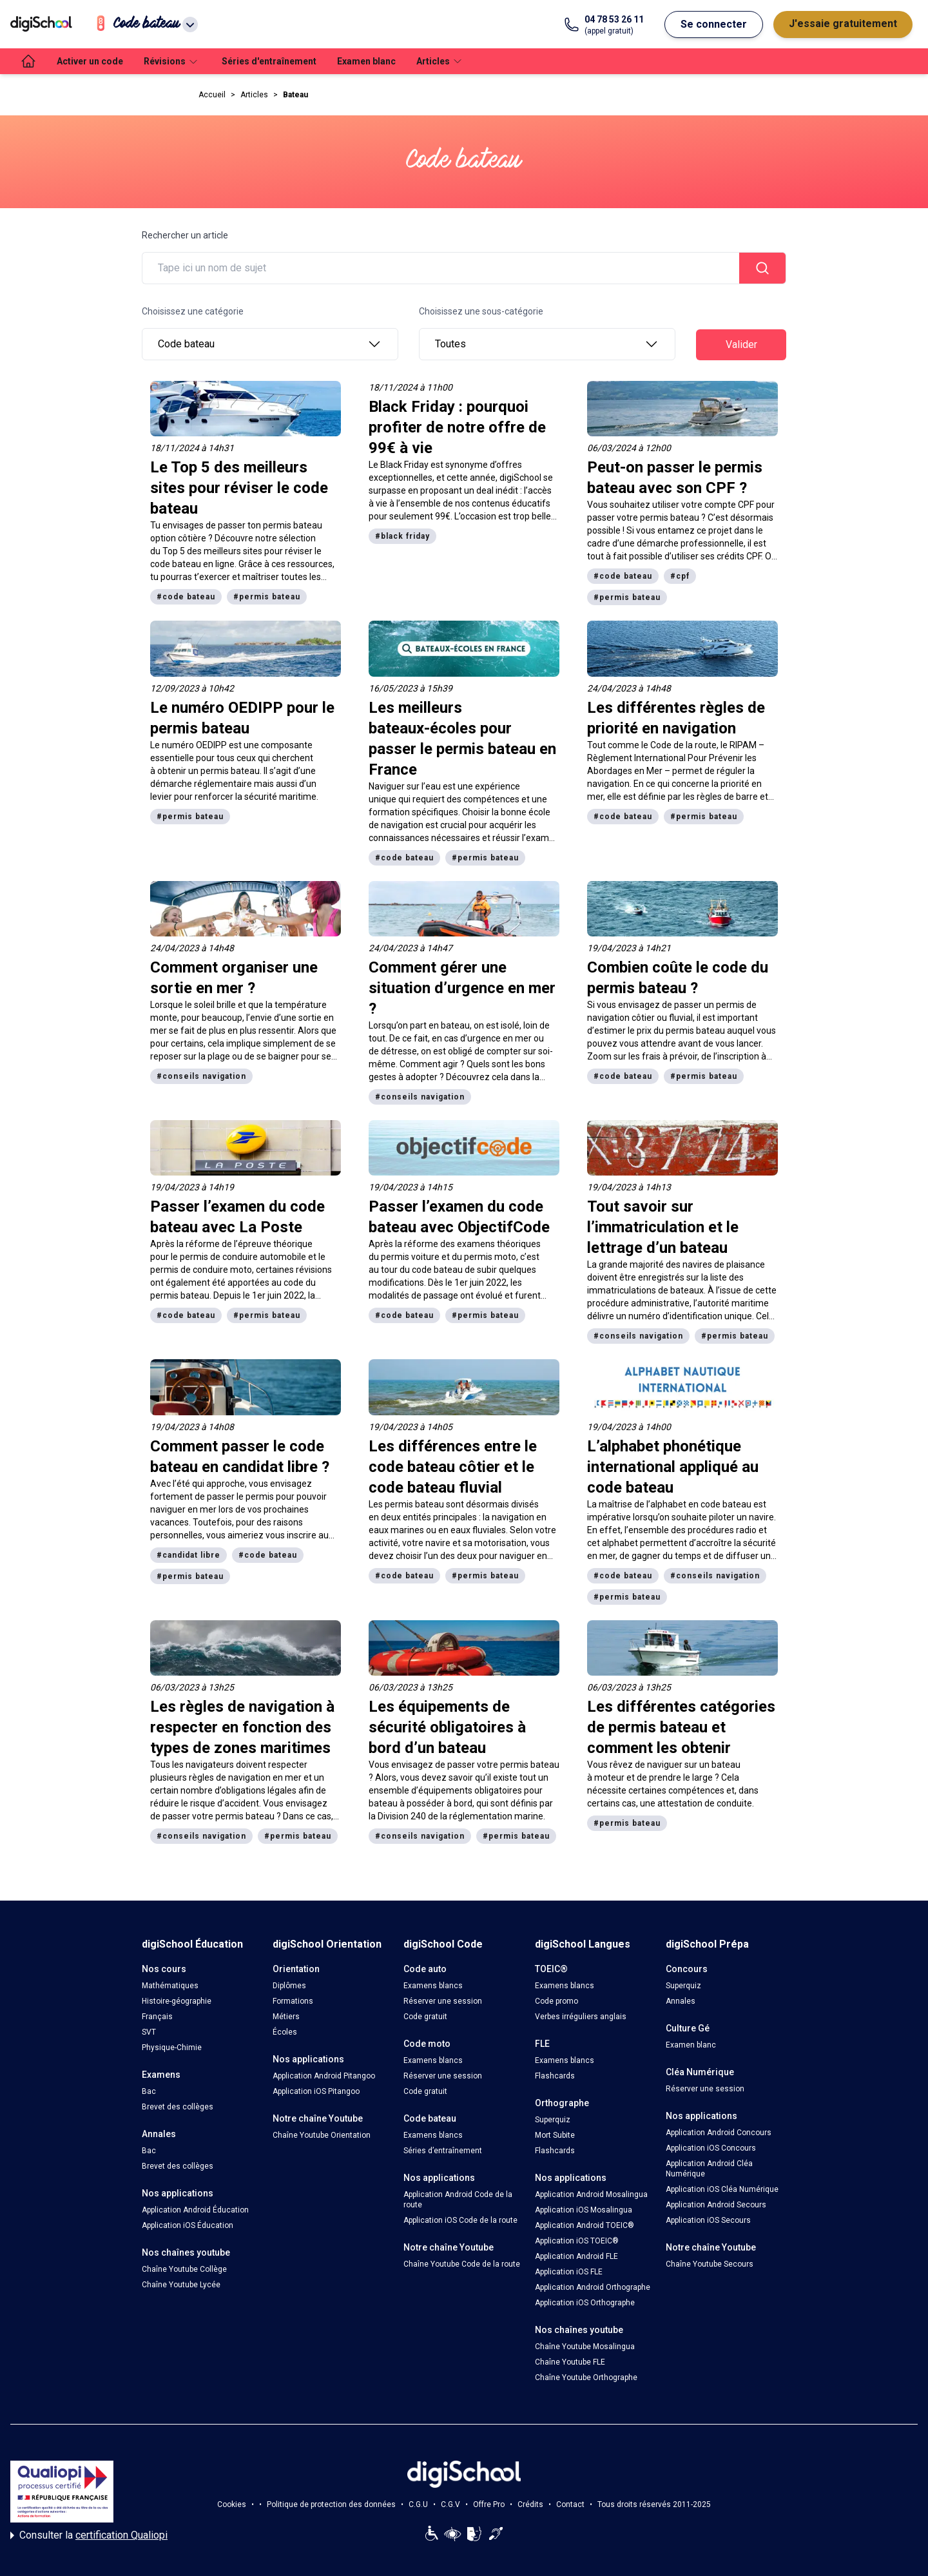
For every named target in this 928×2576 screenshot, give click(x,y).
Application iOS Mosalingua (583, 2209)
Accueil (212, 94)
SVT (149, 2032)
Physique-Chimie (172, 2047)
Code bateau (270, 344)
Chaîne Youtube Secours (709, 2264)
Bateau (295, 94)
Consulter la (89, 2535)
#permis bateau (266, 596)
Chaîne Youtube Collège (184, 2269)
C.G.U (418, 2504)
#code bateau (186, 596)
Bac (149, 2091)
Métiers (286, 2016)
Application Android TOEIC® (584, 2225)
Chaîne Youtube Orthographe (586, 2377)
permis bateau (529, 1764)
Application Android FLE (576, 2256)
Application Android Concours (718, 2132)
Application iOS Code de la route (460, 2220)
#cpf (680, 576)
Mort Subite (555, 2135)
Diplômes (289, 1985)
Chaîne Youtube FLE (570, 2362)
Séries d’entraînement (442, 2150)
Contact (570, 2504)
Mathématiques (170, 1985)
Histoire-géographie (176, 2001)
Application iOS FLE (569, 2271)
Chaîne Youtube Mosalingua (585, 2346)
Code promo (556, 2001)
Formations (293, 2001)
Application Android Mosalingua (591, 2194)
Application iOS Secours (708, 2220)
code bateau (726, 1504)
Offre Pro (489, 2504)
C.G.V (450, 2504)
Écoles (285, 2032)
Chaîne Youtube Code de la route (461, 2264)
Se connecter (714, 24)
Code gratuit (425, 2016)
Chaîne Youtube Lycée (181, 2284)
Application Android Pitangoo (324, 2075)
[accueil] (28, 61)
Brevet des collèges (177, 2106)
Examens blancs (433, 1985)
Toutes (547, 344)
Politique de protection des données (331, 2504)
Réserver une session (442, 2001)
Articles (254, 94)
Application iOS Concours (711, 2148)
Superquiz (552, 2119)
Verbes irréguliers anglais (580, 2016)
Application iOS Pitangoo (316, 2091)
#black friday (402, 536)
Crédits (530, 2504)
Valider (741, 344)
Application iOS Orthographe (585, 2302)
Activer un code (90, 61)
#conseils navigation (201, 1076)
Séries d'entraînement (269, 61)
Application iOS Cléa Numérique (722, 2189)
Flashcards (555, 2075)
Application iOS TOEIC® (577, 2240)
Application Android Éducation (195, 2209)
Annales (680, 2001)
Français (157, 2016)
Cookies (231, 2504)
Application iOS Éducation (187, 2225)
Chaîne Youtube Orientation (322, 2135)
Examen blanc (366, 61)
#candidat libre (188, 1555)
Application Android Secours (716, 2204)
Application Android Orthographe (592, 2287)
